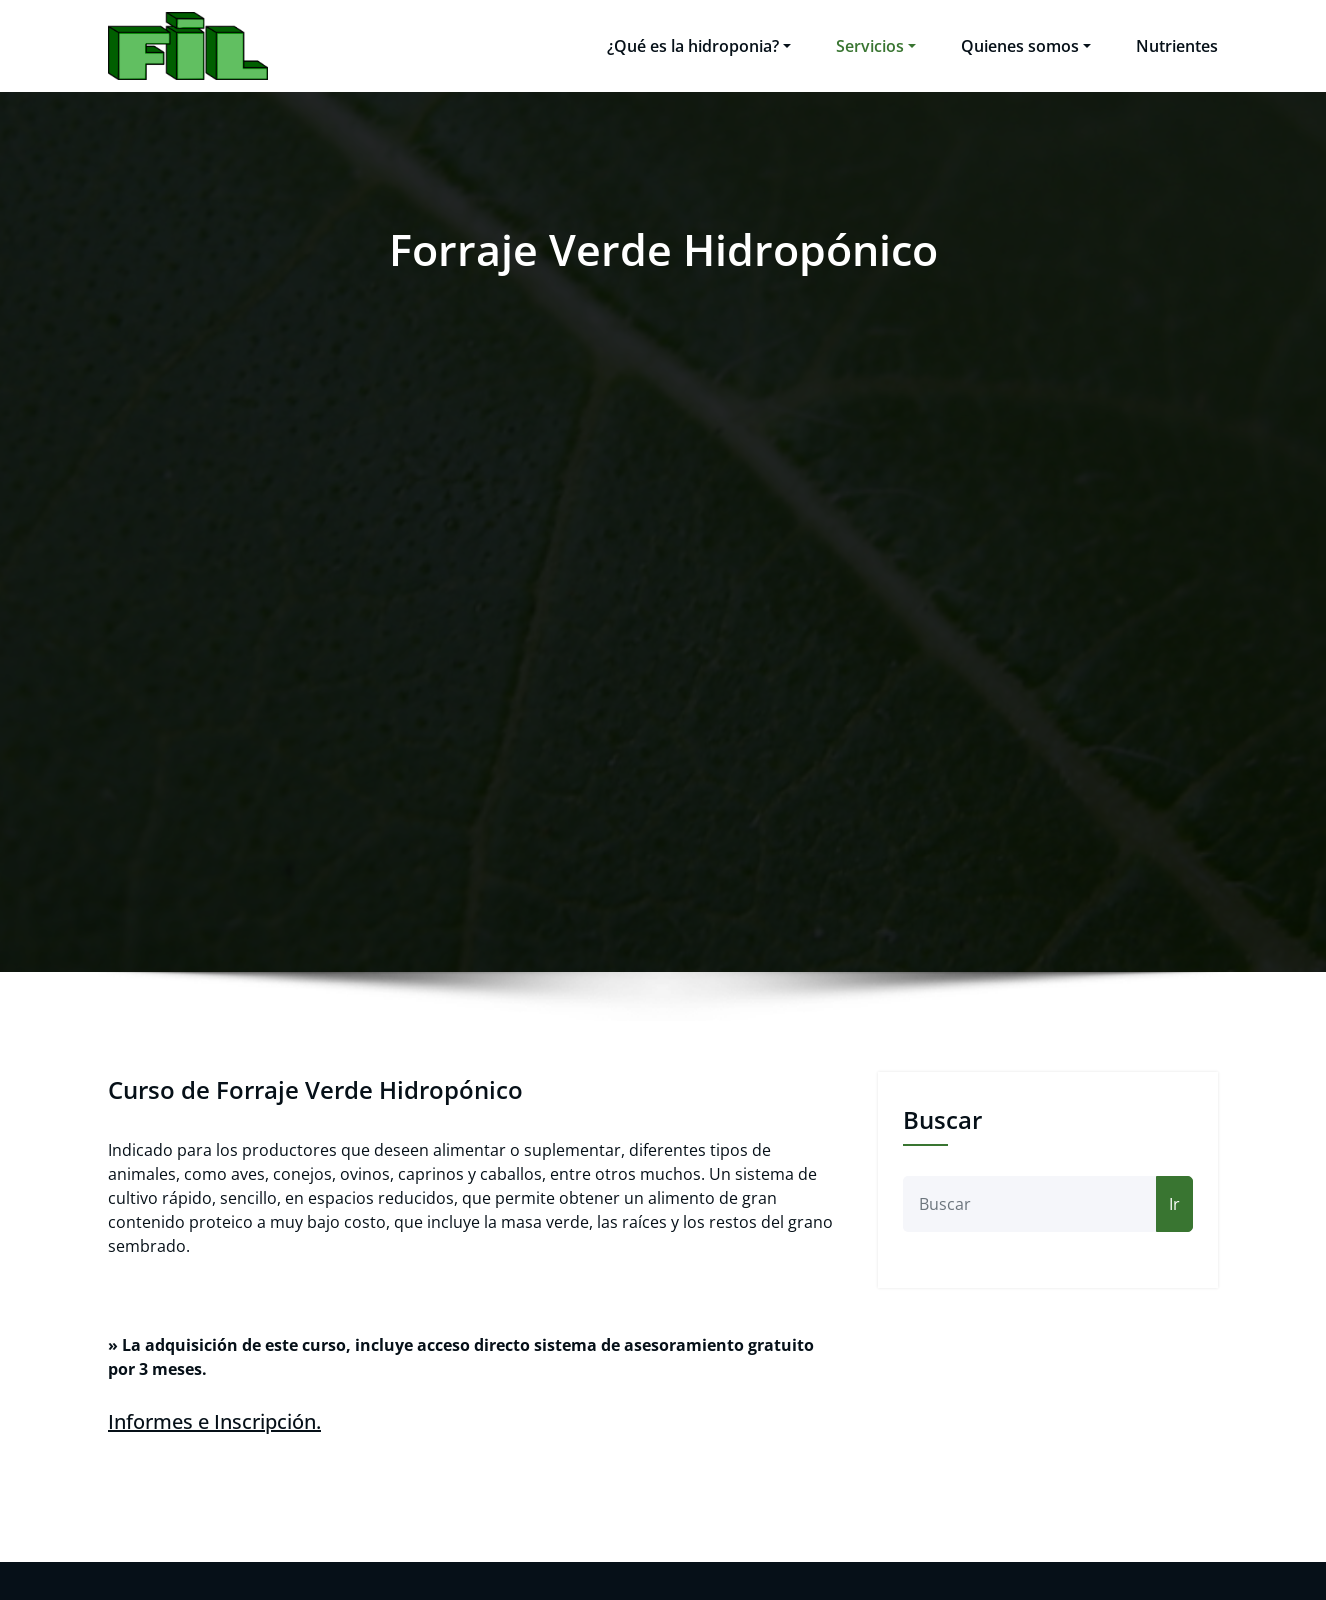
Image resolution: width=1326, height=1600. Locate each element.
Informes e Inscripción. (214, 1421)
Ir (1174, 1204)
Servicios (876, 46)
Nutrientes (1177, 46)
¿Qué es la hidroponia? (699, 46)
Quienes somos (1026, 46)
